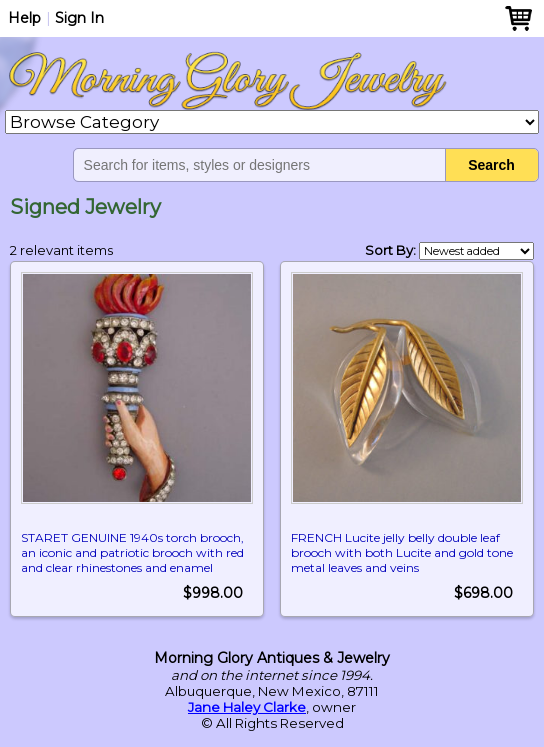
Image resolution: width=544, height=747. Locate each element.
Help (24, 18)
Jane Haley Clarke (247, 707)
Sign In (79, 18)
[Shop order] (476, 251)
